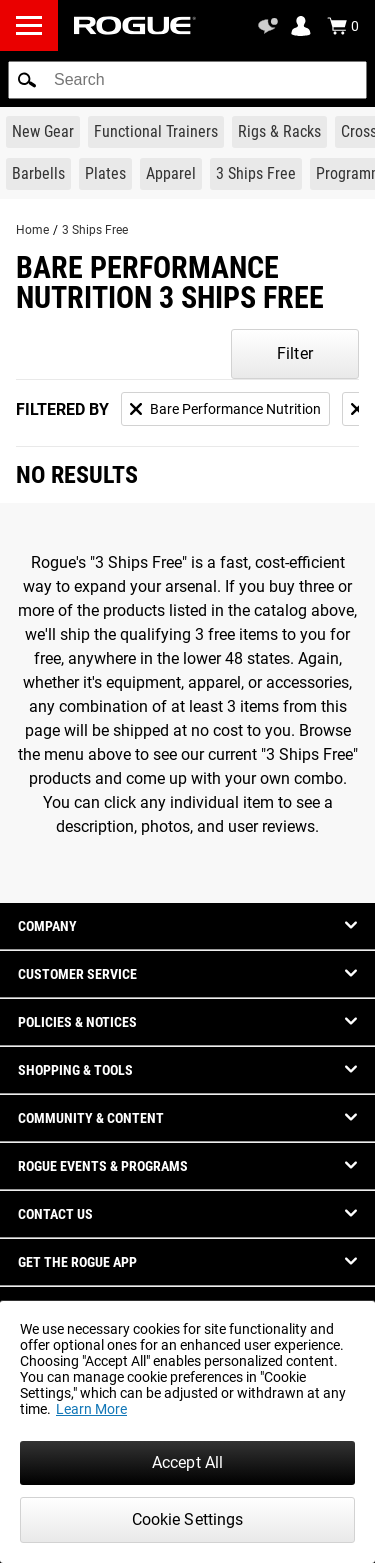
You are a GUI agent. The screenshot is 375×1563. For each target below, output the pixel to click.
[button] (27, 80)
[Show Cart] (343, 26)
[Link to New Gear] (43, 132)
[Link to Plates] (105, 174)
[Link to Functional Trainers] (156, 132)
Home (32, 230)
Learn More (91, 1409)
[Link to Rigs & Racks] (279, 132)
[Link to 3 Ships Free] (256, 174)
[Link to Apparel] (171, 174)
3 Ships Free (95, 230)
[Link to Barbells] (38, 174)
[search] (187, 80)
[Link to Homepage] (135, 25)
